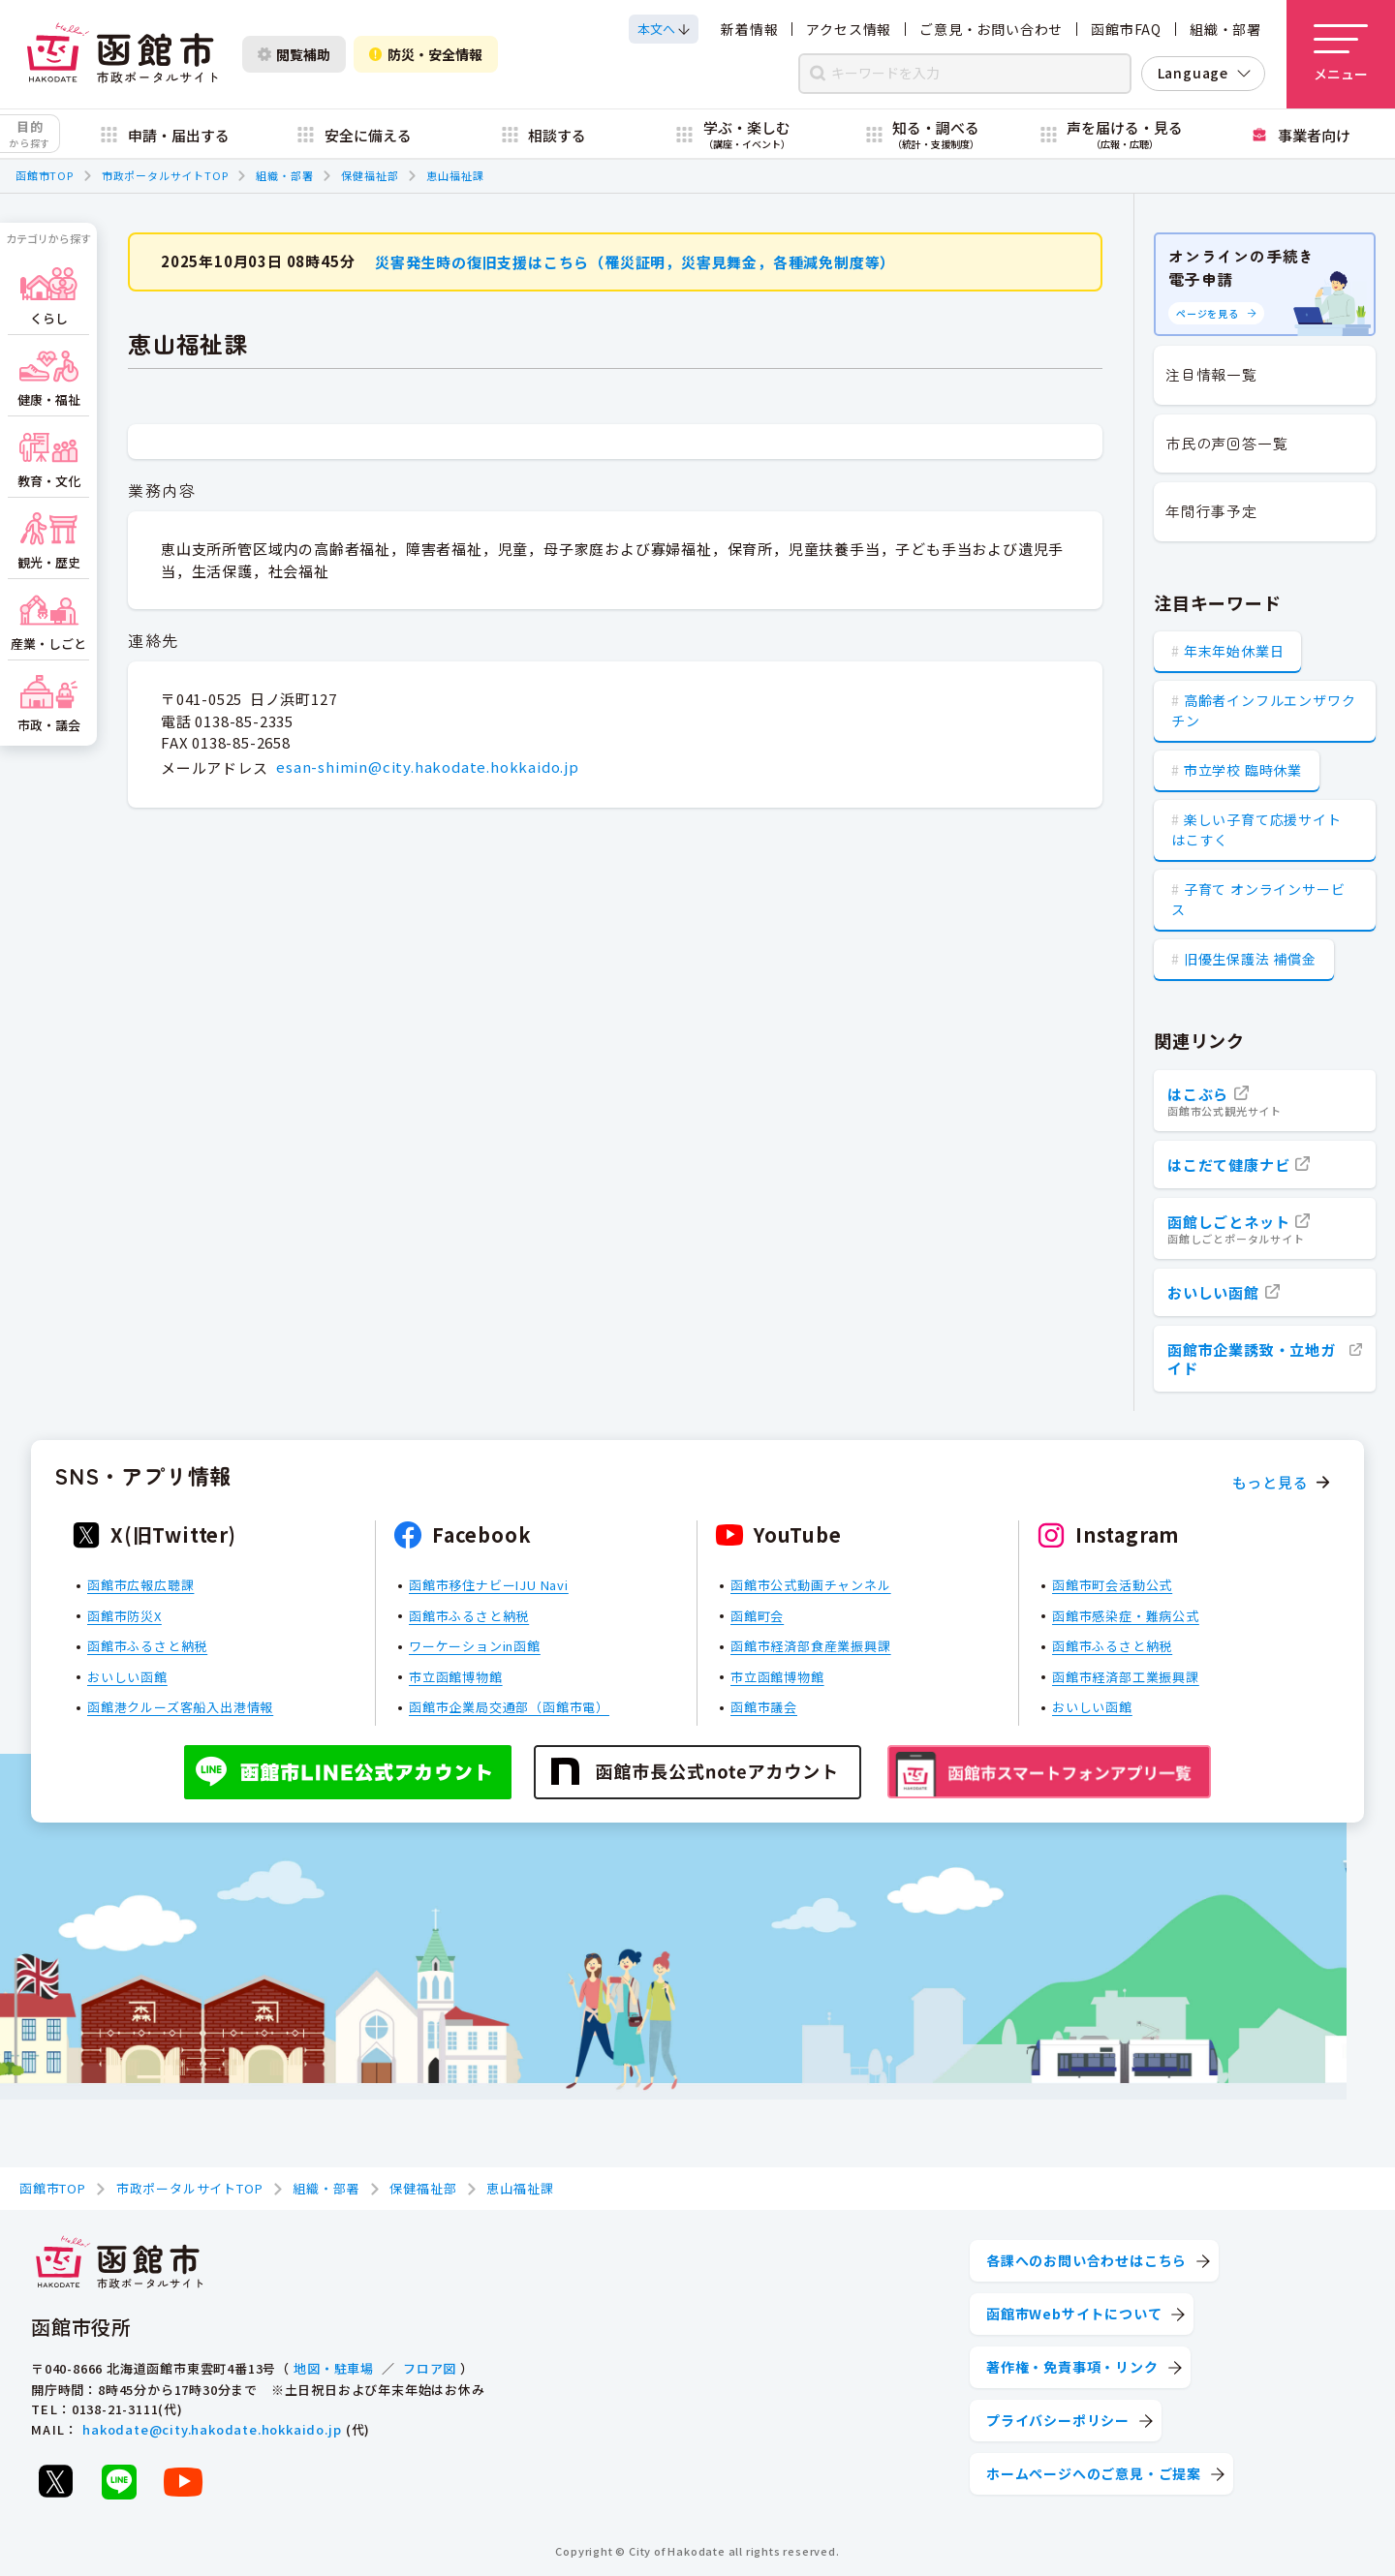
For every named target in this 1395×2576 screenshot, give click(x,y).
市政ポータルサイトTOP (165, 175)
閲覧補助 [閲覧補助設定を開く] (294, 54)
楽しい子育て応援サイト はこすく (1256, 829)
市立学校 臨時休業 (1243, 770)
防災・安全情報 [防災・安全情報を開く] (425, 54)
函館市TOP (45, 175)
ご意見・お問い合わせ (991, 29)
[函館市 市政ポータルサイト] (122, 54)
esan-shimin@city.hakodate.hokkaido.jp (427, 766)
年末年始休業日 (1234, 650)
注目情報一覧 (1211, 374)
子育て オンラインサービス (1258, 899)
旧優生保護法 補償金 (1250, 958)
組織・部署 (1225, 29)
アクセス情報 (848, 29)
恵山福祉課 (454, 175)
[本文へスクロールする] (663, 29)
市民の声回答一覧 (1226, 443)
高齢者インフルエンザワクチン (1263, 710)
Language (1193, 72)
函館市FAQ (1126, 29)
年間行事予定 (1211, 511)
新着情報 (749, 29)
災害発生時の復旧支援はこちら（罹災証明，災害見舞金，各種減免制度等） (635, 261)
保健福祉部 (369, 175)
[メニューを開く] (1340, 54)
